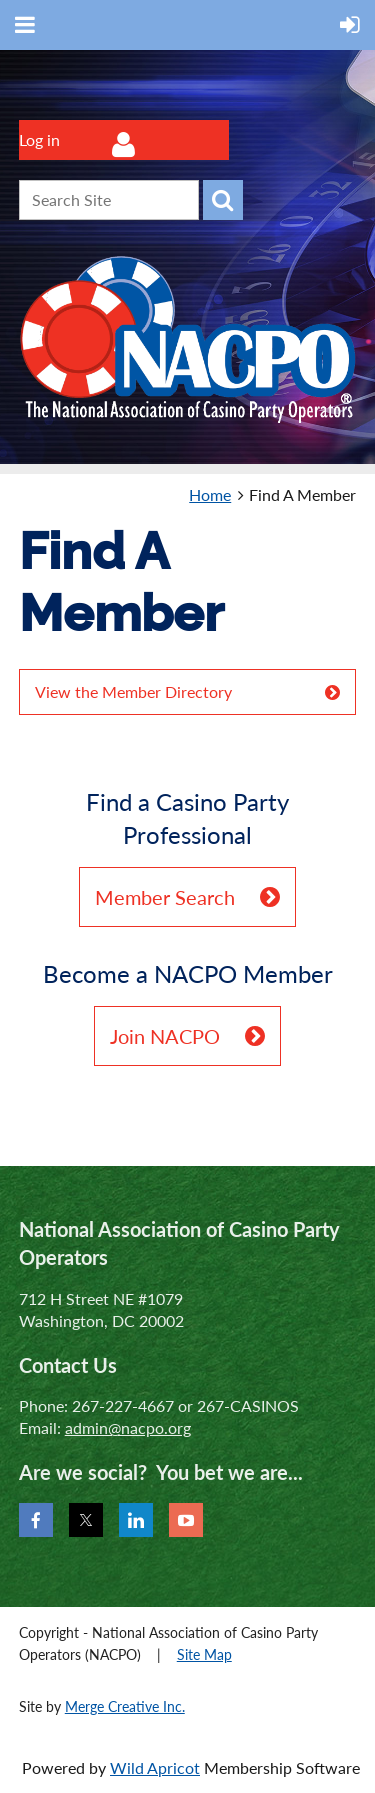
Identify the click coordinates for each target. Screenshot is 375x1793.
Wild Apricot (155, 1767)
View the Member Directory (133, 691)
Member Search (165, 897)
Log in (39, 139)
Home (210, 494)
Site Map (204, 1654)
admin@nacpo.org (128, 1427)
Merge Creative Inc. (125, 1706)
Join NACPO (165, 1036)
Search (223, 200)
